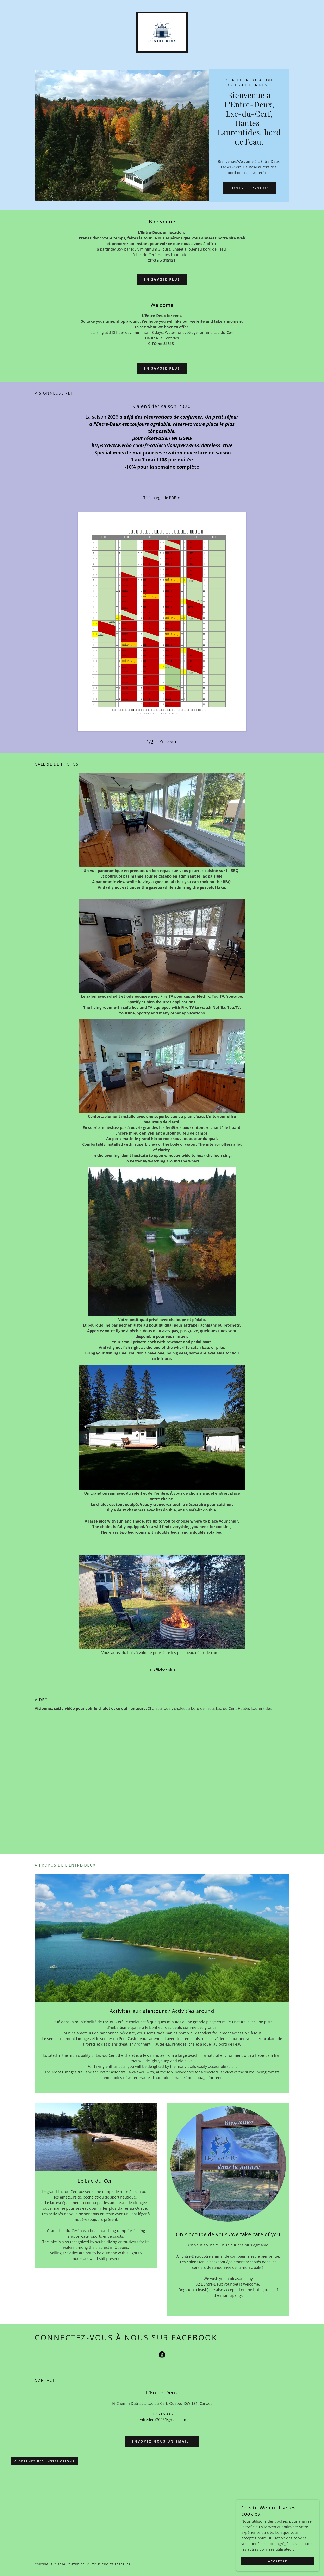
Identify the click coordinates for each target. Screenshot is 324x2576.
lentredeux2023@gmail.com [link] (162, 2419)
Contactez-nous (249, 188)
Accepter (277, 2561)
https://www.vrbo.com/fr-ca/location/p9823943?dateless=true (162, 445)
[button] (169, 741)
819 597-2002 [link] (161, 2413)
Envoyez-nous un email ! (162, 2441)
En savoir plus (162, 279)
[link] (161, 31)
